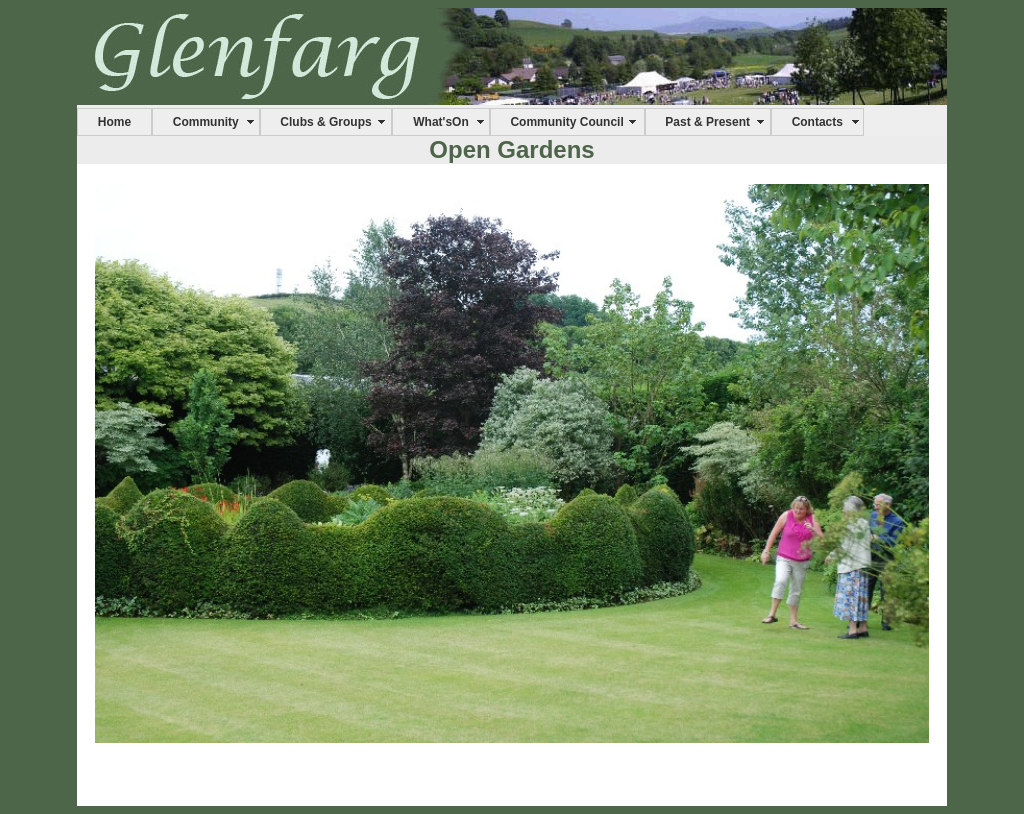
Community (206, 122)
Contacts (817, 122)
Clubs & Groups (325, 122)
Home (114, 122)
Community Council (566, 122)
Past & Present (707, 122)
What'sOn (441, 122)
